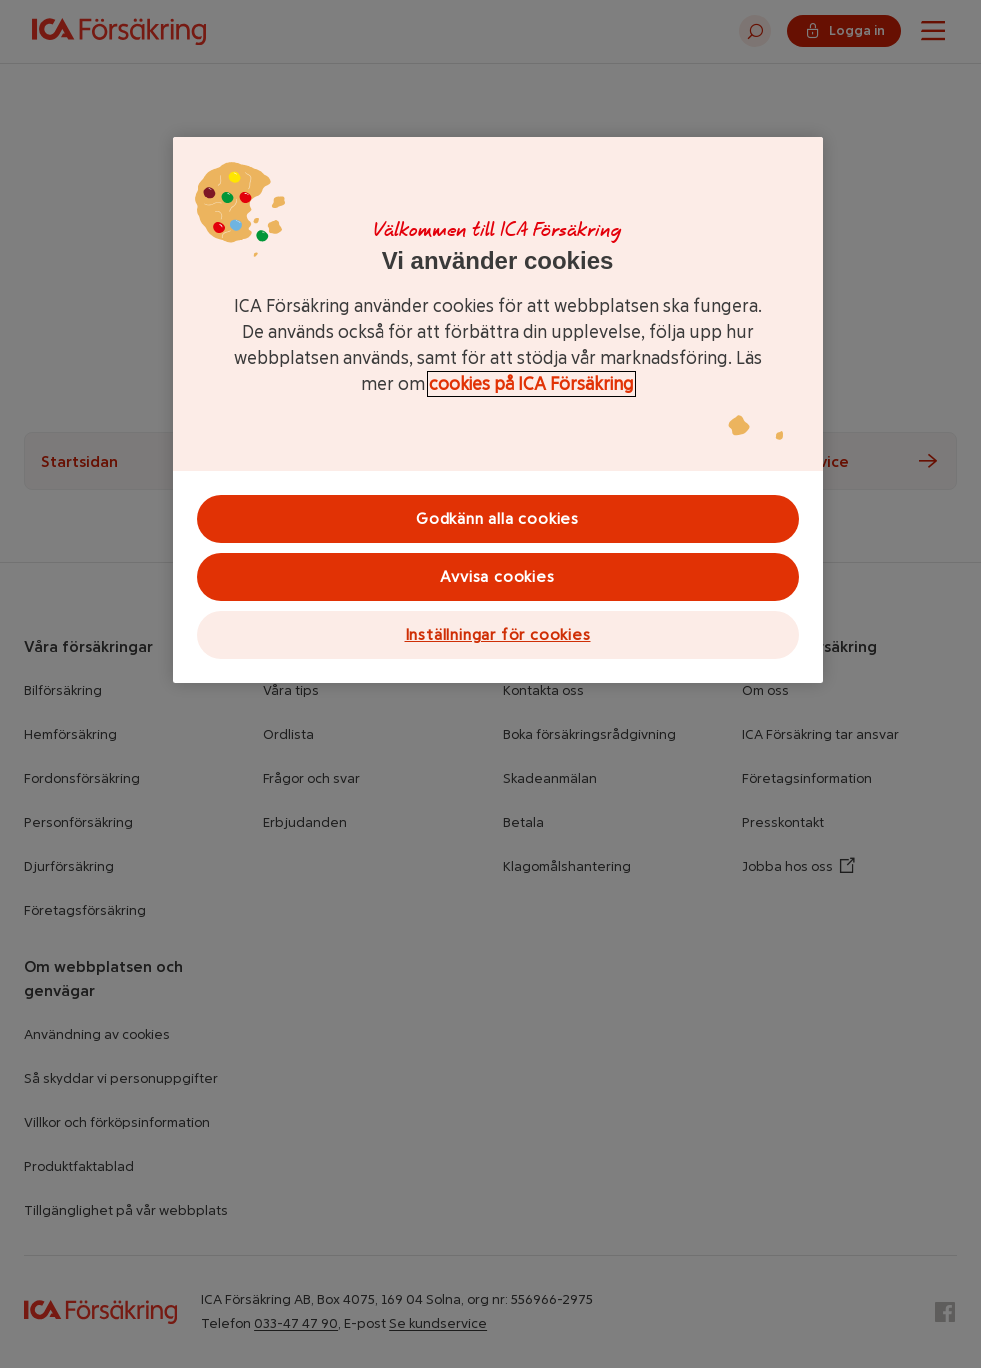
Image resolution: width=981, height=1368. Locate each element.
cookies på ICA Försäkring (531, 384)
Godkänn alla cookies (497, 518)
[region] (498, 410)
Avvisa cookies (497, 576)
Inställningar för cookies (498, 634)
